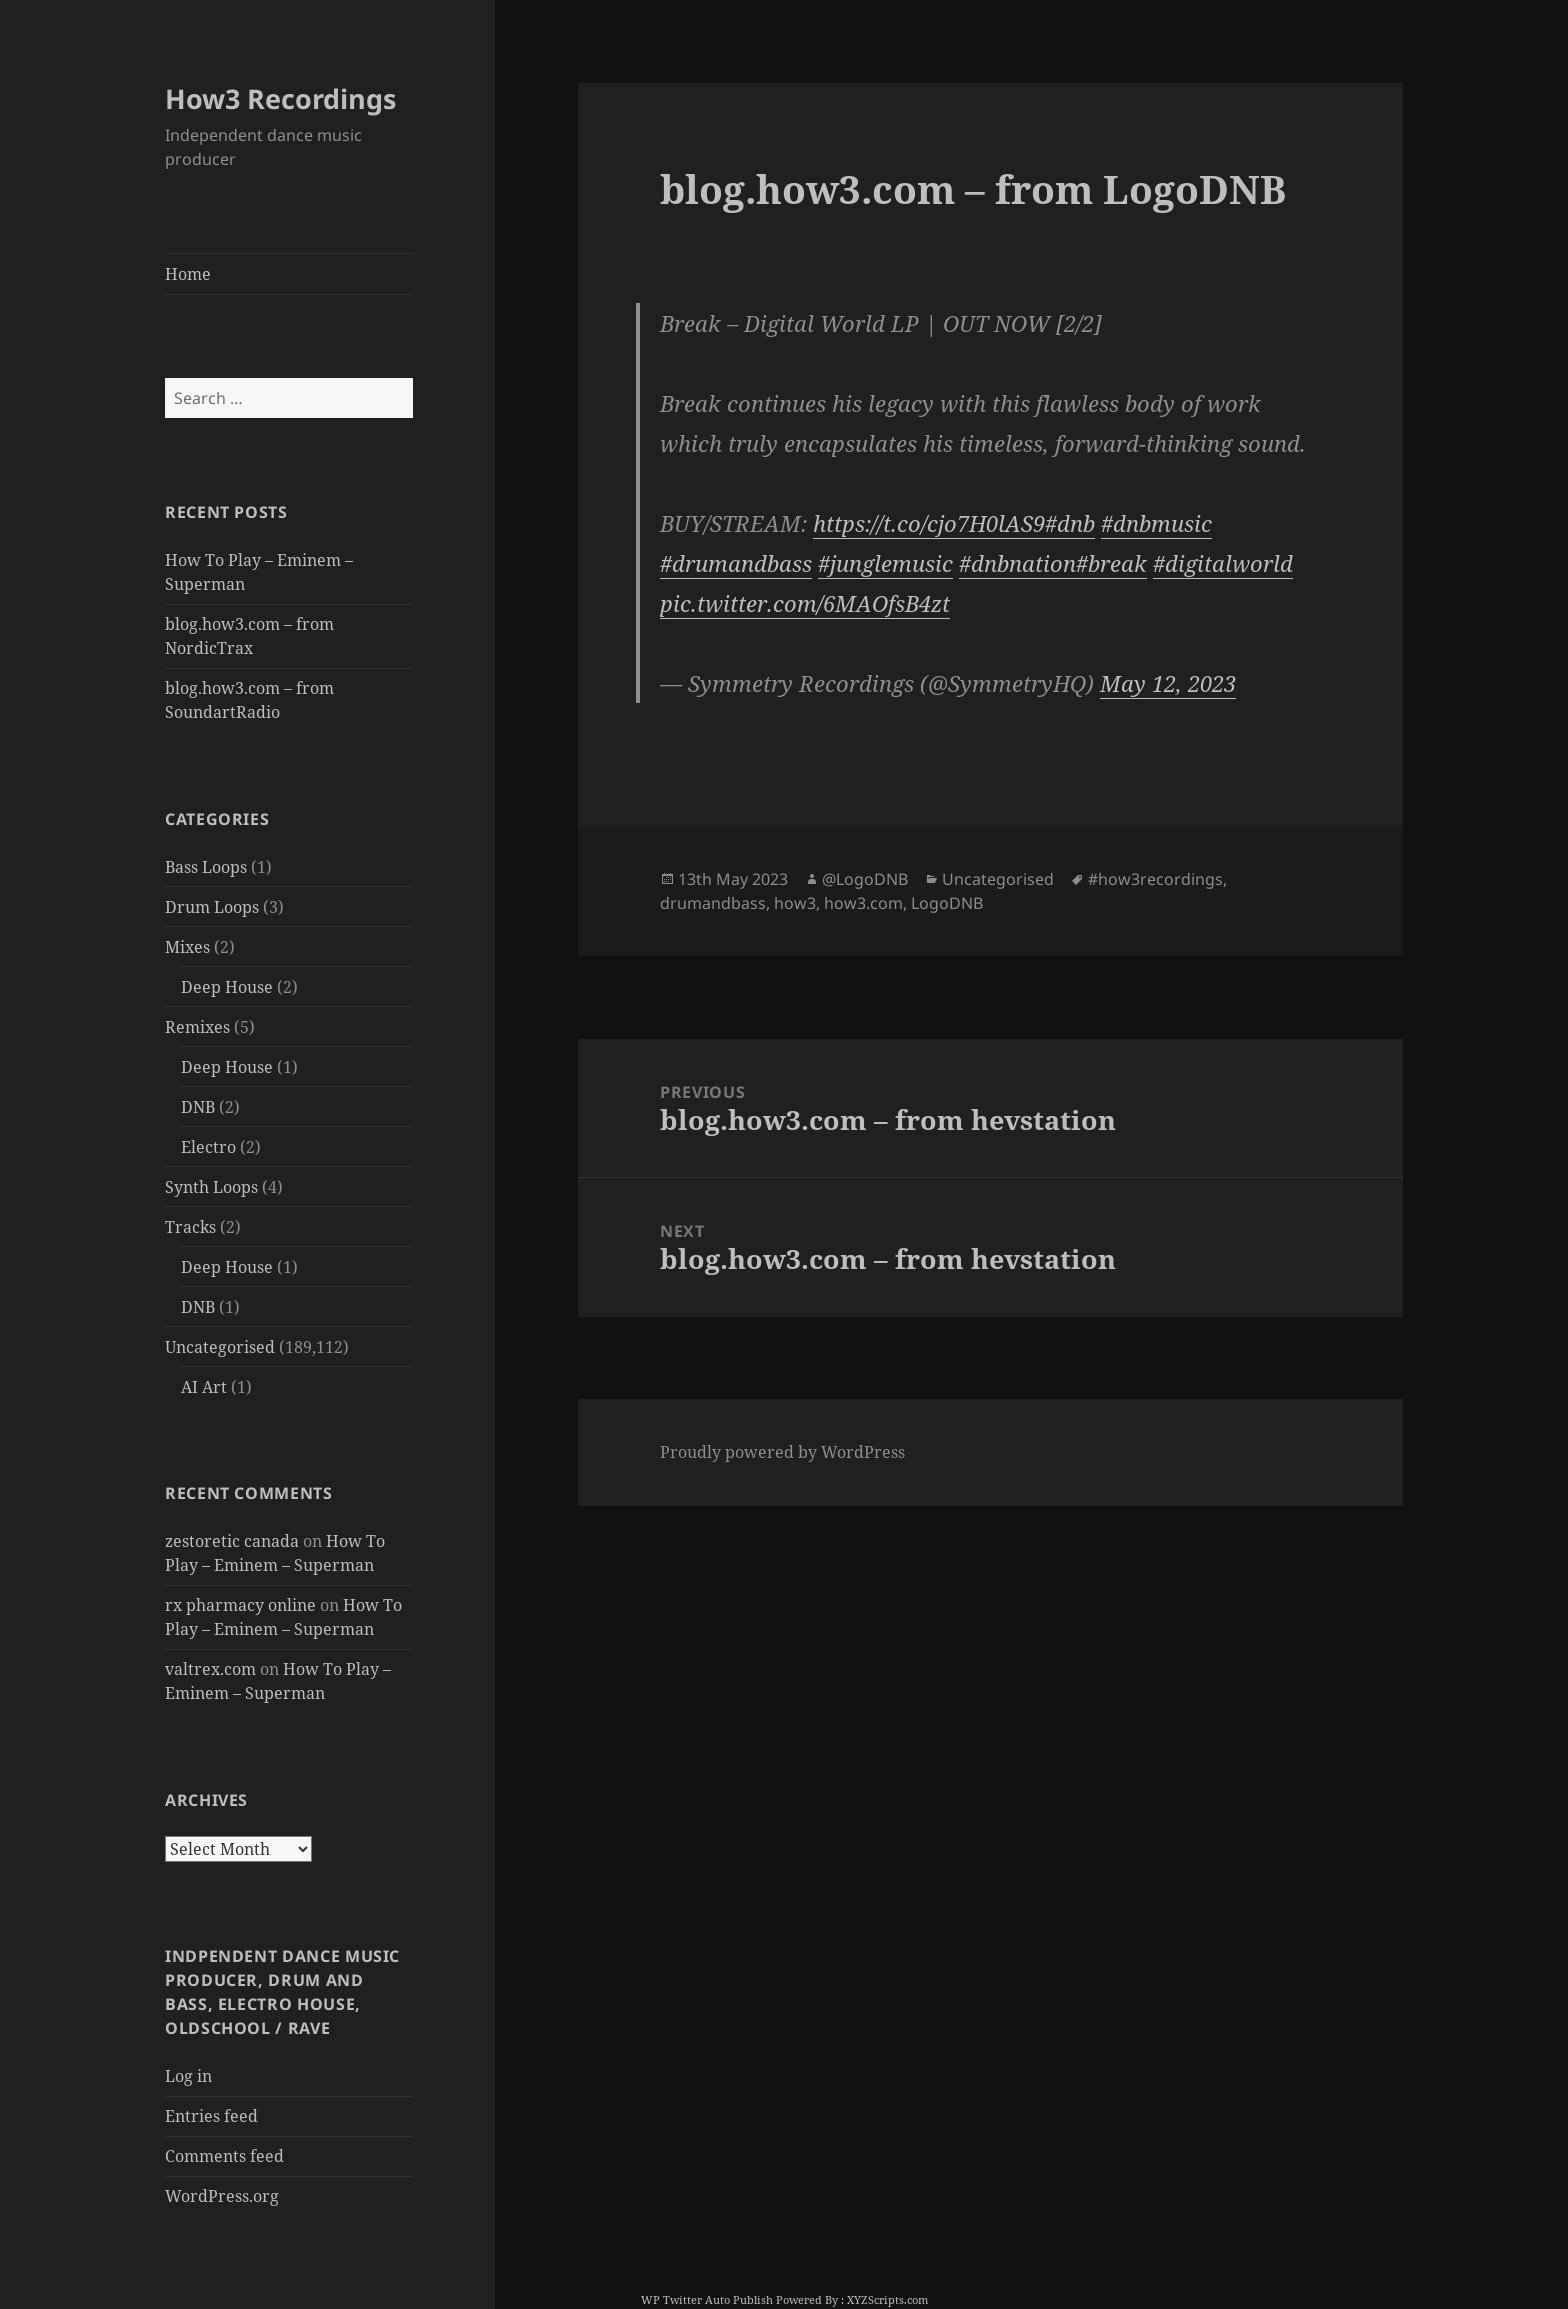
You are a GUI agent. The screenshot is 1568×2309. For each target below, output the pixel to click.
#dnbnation (1017, 563)
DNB (198, 1107)
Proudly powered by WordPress (782, 1452)
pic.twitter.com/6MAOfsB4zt (805, 603)
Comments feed (224, 2156)
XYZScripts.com (887, 2299)
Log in (188, 2076)
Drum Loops (212, 907)
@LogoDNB (865, 879)
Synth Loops (211, 1187)
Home (188, 274)
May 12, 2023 (1168, 683)
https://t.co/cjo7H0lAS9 (929, 523)
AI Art (204, 1387)
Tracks (190, 1227)
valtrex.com (210, 1669)
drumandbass (713, 903)
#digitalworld (1223, 563)
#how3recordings (1155, 879)
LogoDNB (947, 903)
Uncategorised (220, 1347)
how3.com (863, 903)
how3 (795, 903)
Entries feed (211, 2116)
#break (1111, 563)
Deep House (227, 987)
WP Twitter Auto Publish (707, 2299)
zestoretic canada (232, 1541)
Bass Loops (206, 867)
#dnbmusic (1156, 523)
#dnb (1070, 523)
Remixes (197, 1027)
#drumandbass (736, 563)
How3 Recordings (280, 98)
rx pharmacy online (240, 1605)
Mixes (187, 947)
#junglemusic (885, 563)
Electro (208, 1147)
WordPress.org (222, 2196)
